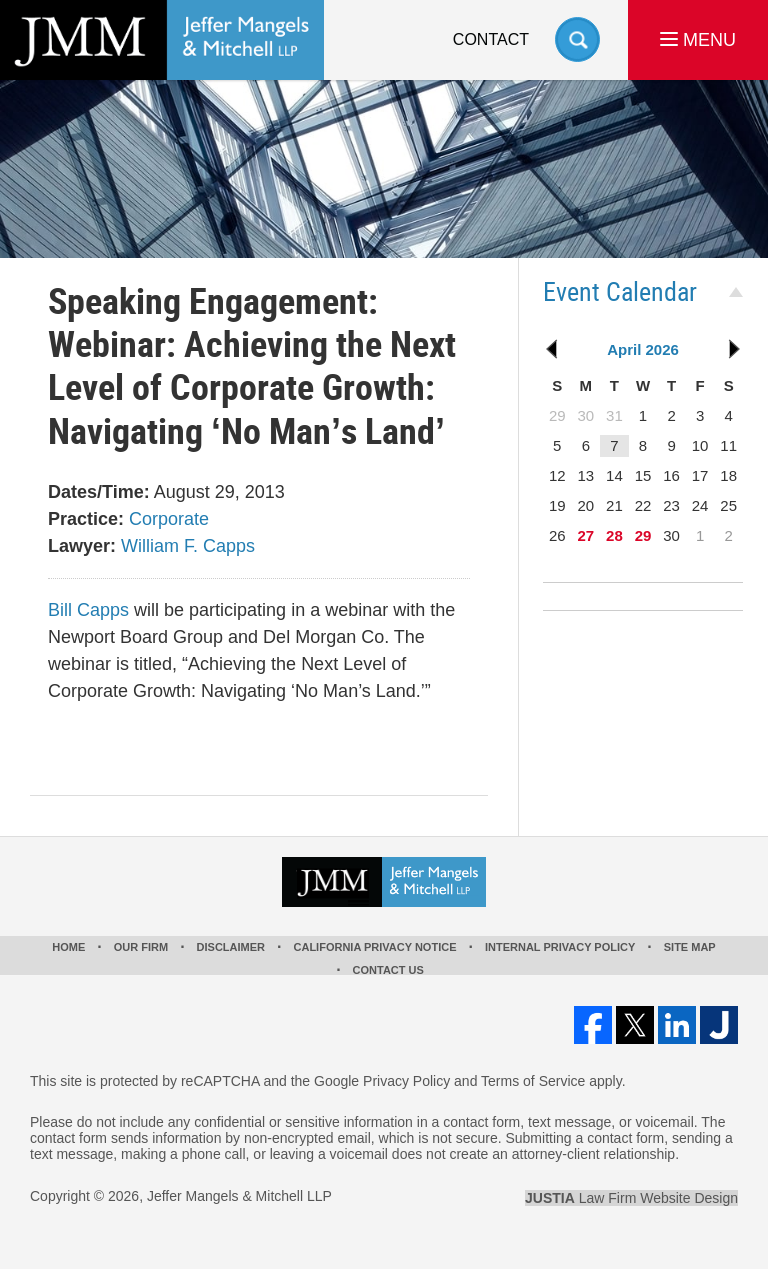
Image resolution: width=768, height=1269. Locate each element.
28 (614, 535)
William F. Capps (188, 546)
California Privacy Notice (375, 947)
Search (577, 39)
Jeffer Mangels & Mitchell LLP (239, 1196)
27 (586, 535)
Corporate (169, 519)
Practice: (86, 519)
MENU (698, 40)
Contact (491, 39)
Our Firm (141, 947)
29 (643, 535)
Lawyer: (82, 546)
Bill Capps (88, 610)
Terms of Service (533, 1081)
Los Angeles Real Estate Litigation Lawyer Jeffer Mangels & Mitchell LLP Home (162, 40)
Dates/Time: (99, 492)
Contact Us (388, 970)
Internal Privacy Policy (560, 947)
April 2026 (643, 349)
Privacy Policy (406, 1081)
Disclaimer (231, 947)
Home (68, 947)
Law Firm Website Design (631, 1198)
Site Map (690, 947)
